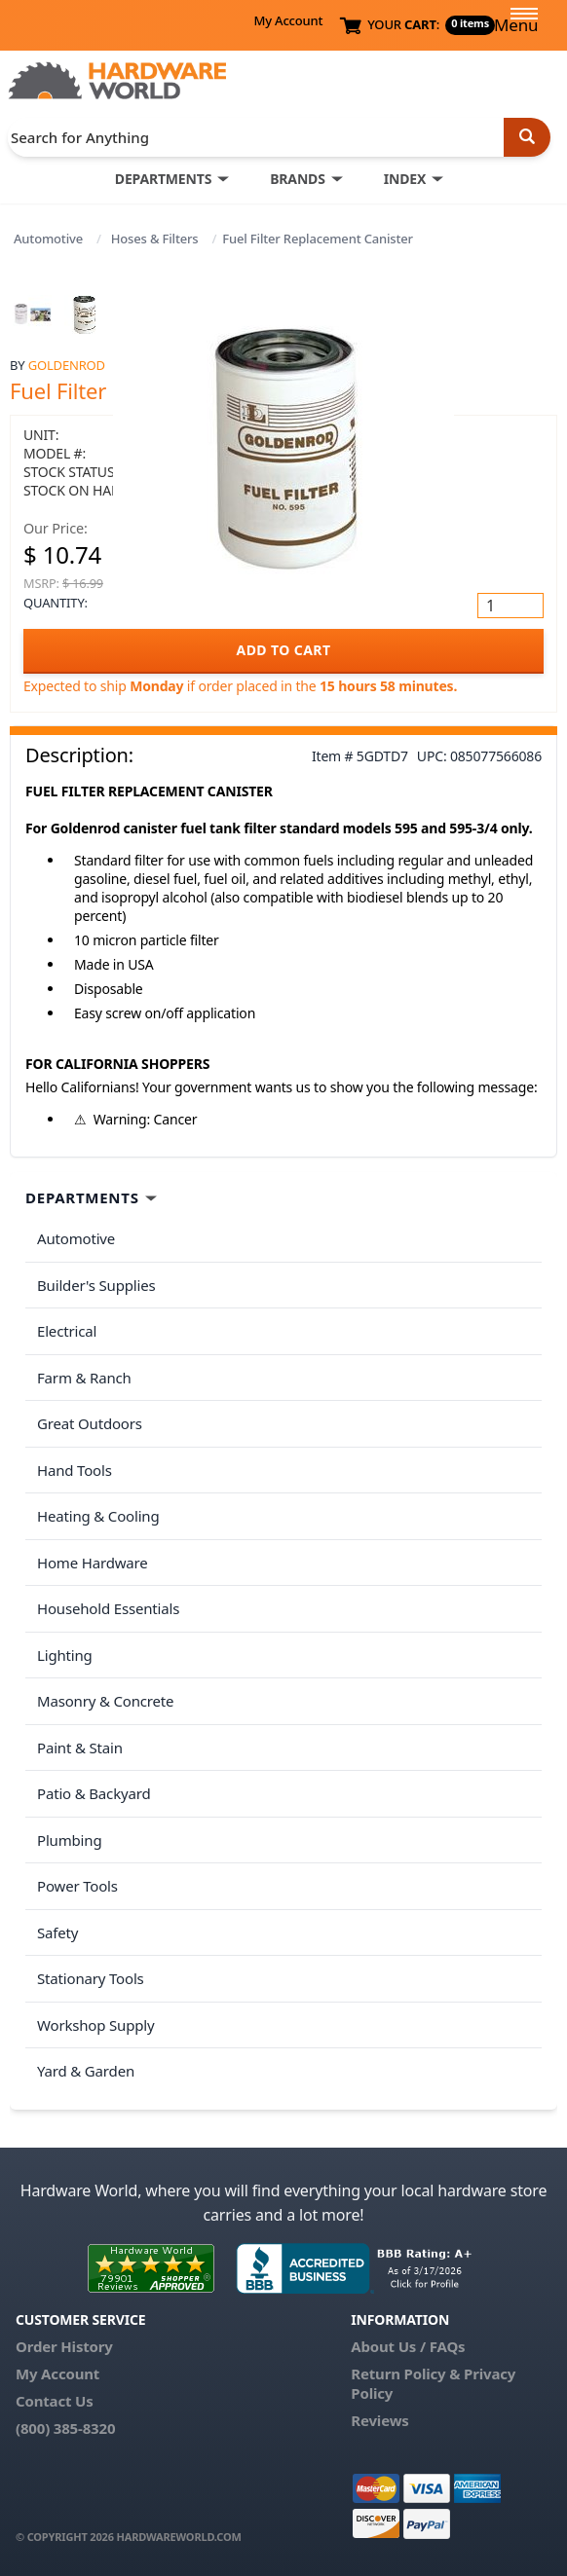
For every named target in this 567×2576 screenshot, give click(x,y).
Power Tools (77, 1885)
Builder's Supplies (96, 1285)
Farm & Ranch (84, 1377)
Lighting (65, 1655)
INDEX (405, 178)
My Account (287, 20)
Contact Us (55, 2400)
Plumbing (69, 1840)
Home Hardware (92, 1562)
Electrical (66, 1331)
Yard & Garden (85, 2070)
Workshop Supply (96, 2025)
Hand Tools (74, 1470)
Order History (64, 2346)
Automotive (48, 238)
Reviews (379, 2420)
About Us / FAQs (408, 2346)
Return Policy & (405, 2373)
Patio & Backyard (93, 1793)
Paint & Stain (80, 1747)
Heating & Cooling (98, 1516)
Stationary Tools (90, 1978)
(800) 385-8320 (65, 2428)
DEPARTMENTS (163, 178)
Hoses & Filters (155, 238)
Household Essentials (108, 1608)
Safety (57, 1932)
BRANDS (297, 178)
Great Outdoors (89, 1423)
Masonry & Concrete (105, 1701)
